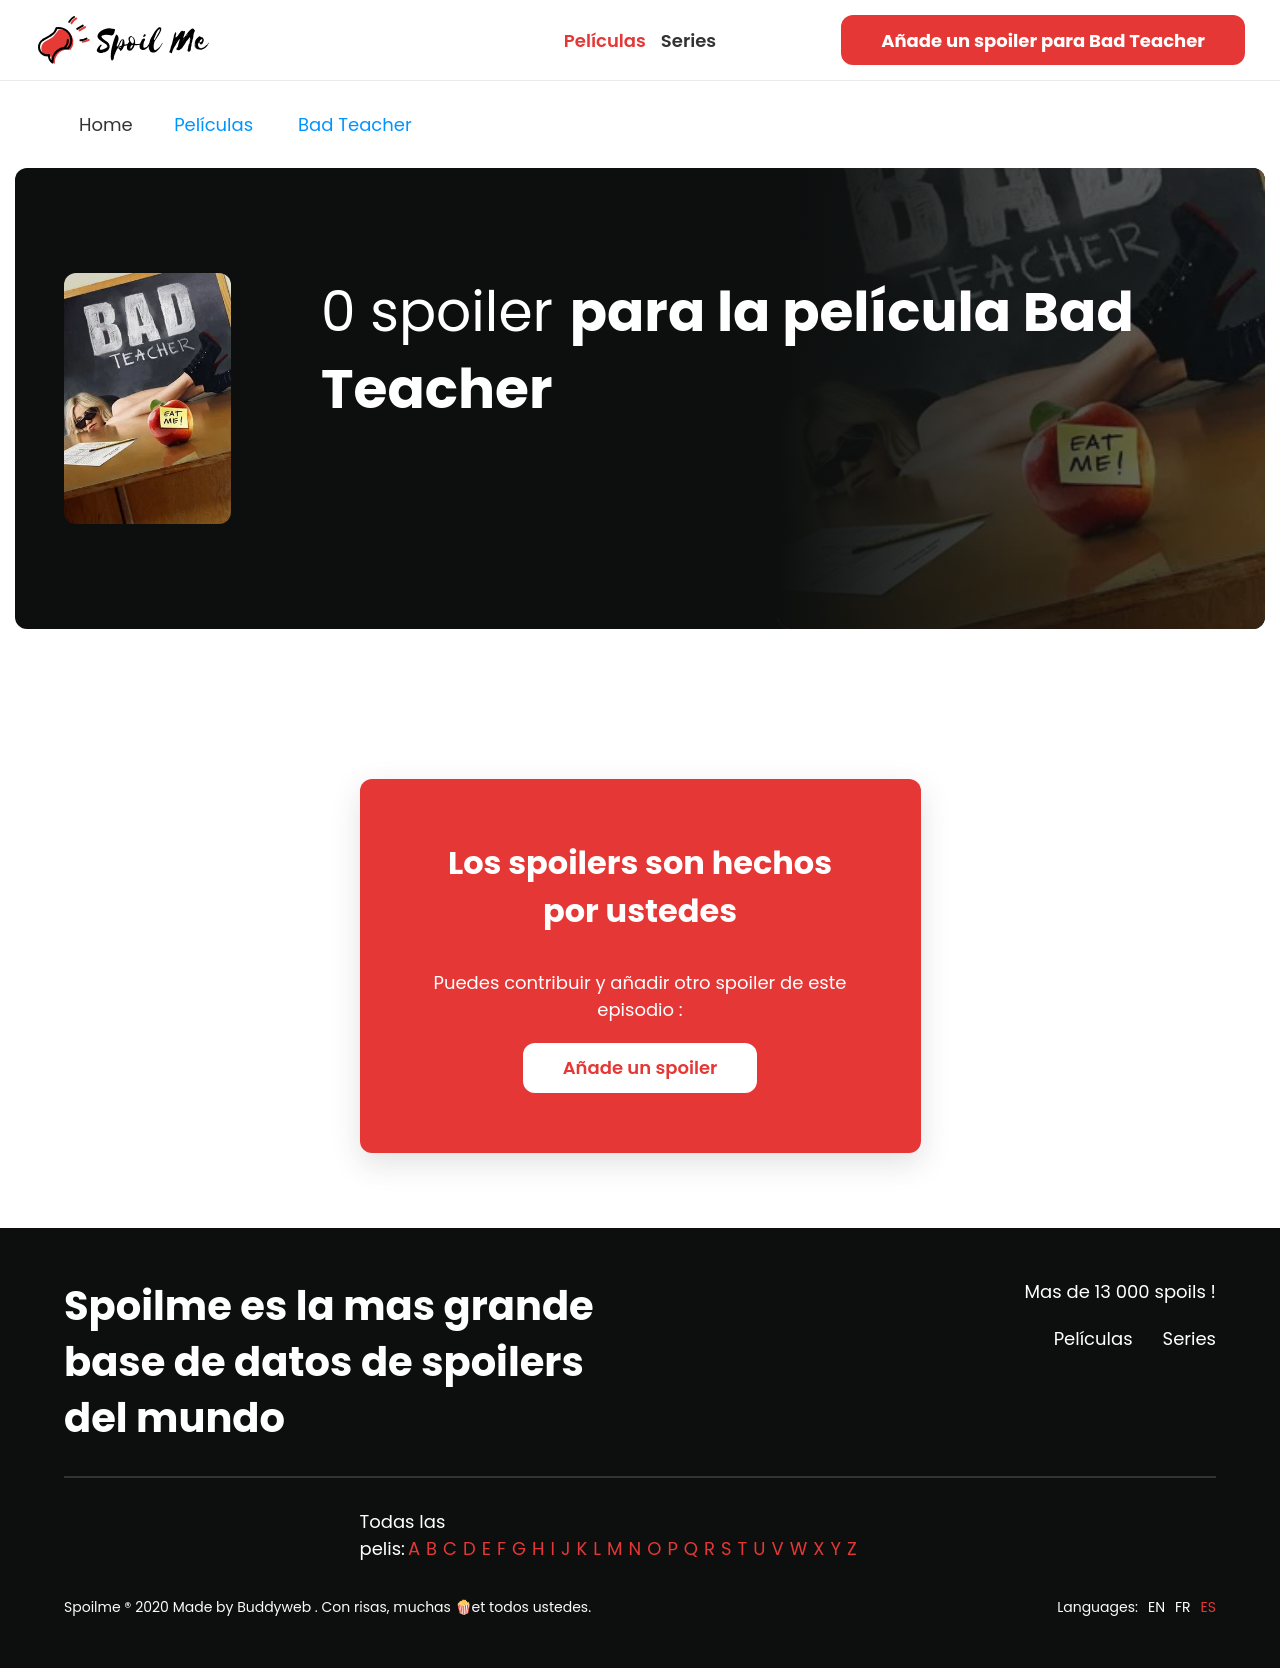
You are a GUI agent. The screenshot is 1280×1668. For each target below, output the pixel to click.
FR (1183, 1607)
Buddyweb (274, 1607)
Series (688, 40)
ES (1208, 1607)
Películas (605, 40)
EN (1156, 1607)
